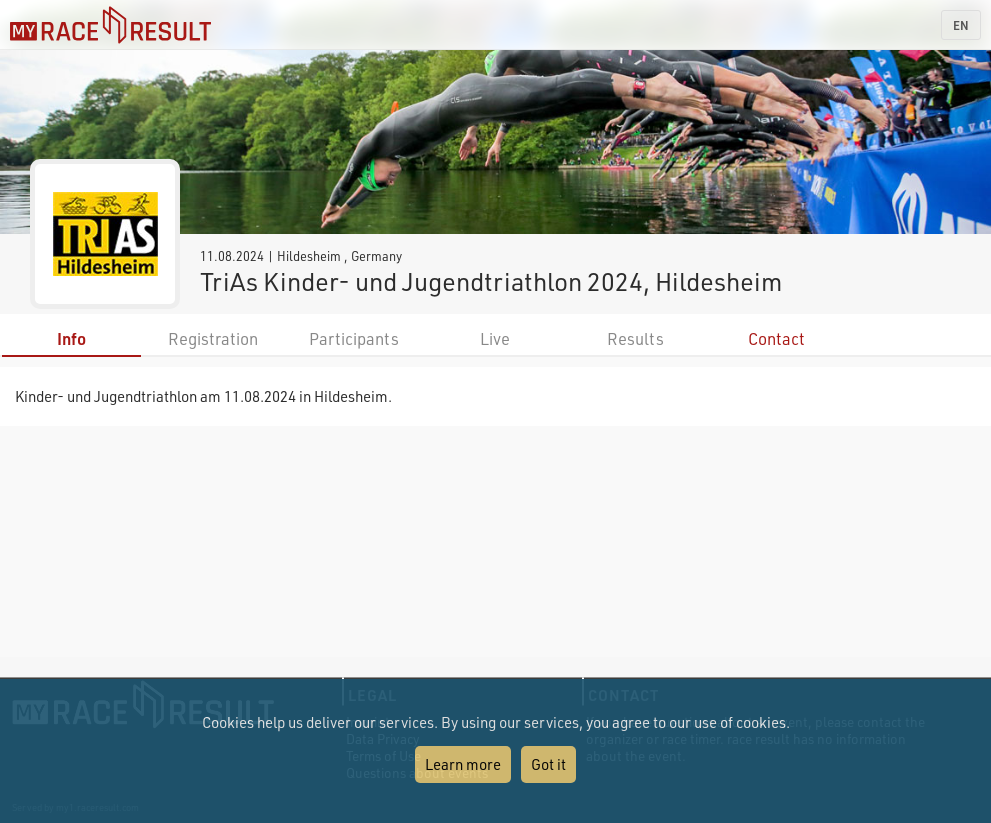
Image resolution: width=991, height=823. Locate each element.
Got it (548, 764)
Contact (776, 338)
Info (71, 338)
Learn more (463, 764)
